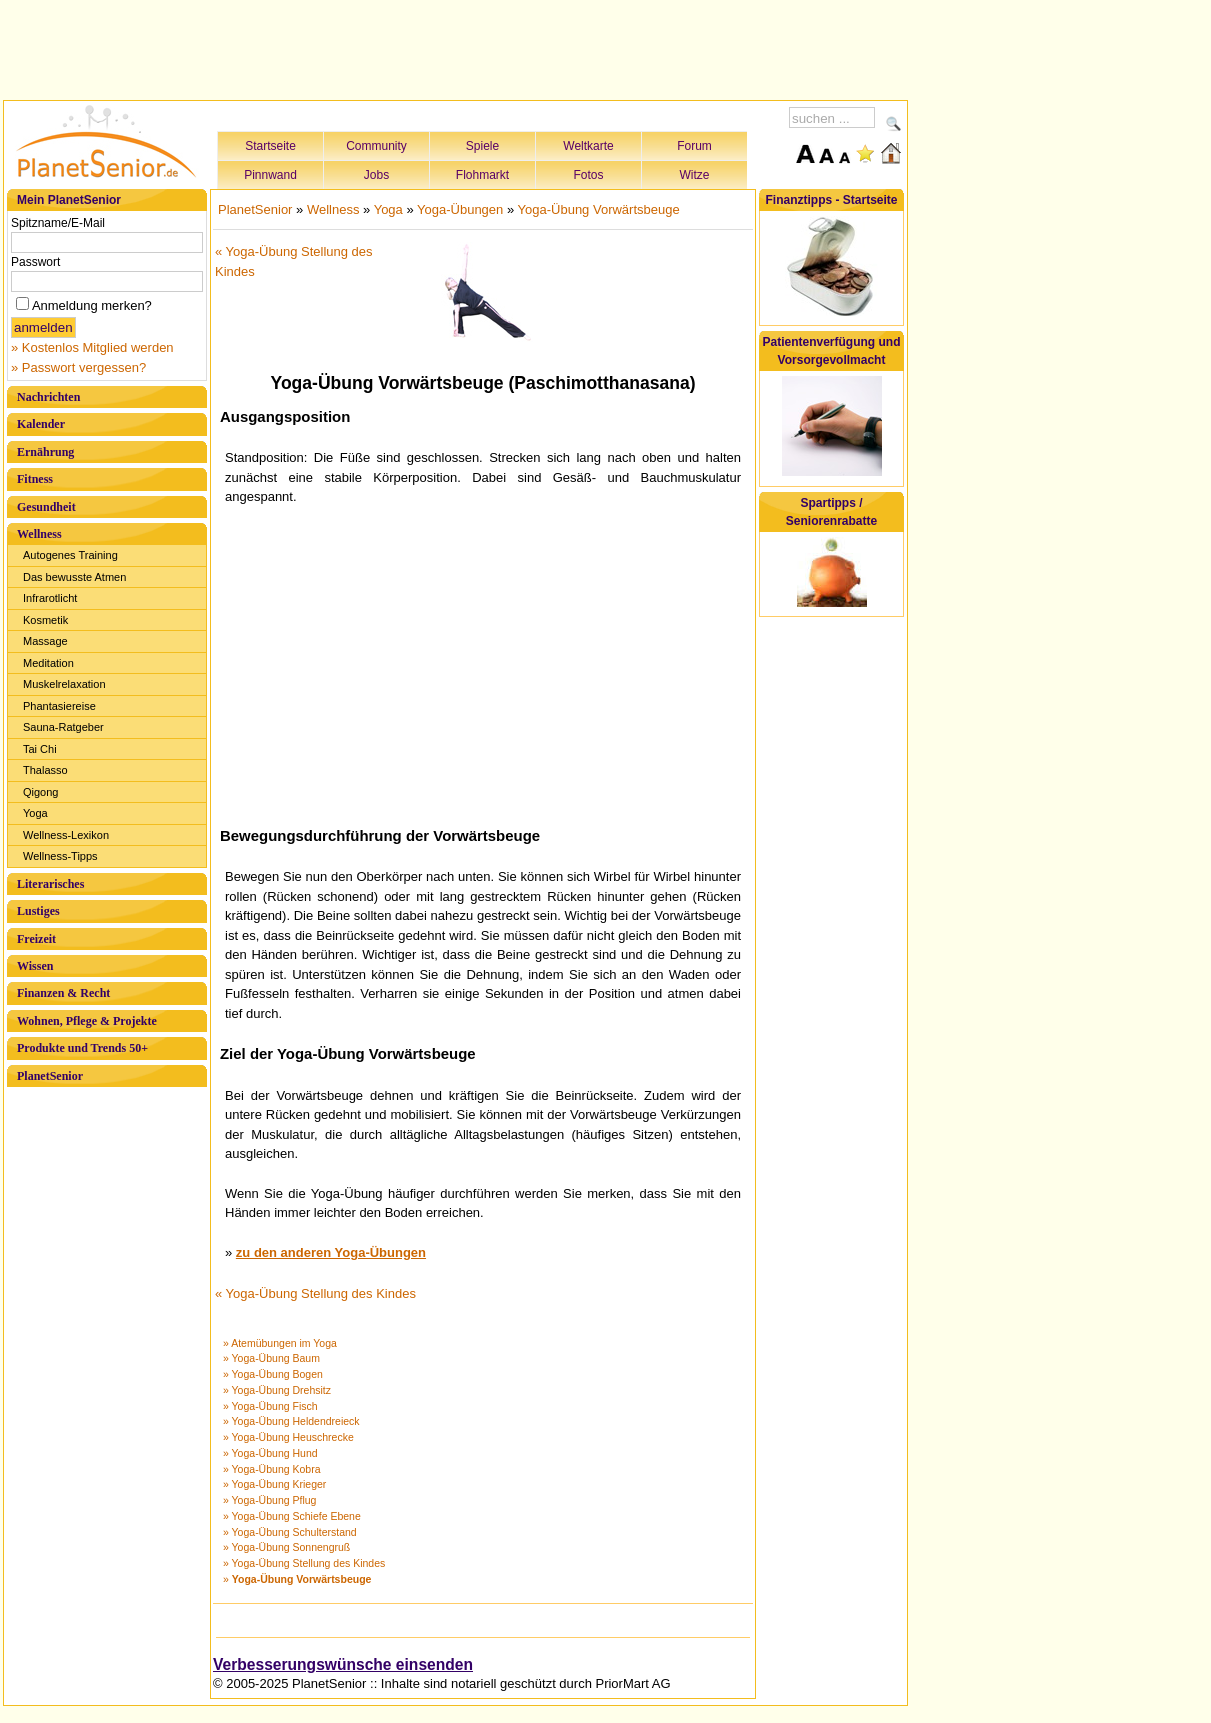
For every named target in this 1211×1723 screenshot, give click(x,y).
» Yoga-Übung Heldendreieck (291, 1421)
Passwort (35, 262)
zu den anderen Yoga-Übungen (331, 1252)
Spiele (482, 146)
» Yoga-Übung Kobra (272, 1469)
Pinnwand (270, 175)
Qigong (40, 792)
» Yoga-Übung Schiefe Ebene (292, 1516)
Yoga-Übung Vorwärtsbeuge (599, 209)
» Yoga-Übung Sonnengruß (286, 1547)
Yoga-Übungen (460, 209)
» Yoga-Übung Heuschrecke (288, 1437)
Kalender (41, 424)
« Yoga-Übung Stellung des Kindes (315, 1293)
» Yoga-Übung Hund (270, 1453)
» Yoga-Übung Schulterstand (290, 1532)
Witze (695, 175)
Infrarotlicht (50, 598)
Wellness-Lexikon (66, 835)
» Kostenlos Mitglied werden (92, 347)
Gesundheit (46, 507)
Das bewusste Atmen (74, 577)
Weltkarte (588, 146)
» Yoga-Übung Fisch (270, 1406)
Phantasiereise (59, 706)
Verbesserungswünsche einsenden (343, 1664)
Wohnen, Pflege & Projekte (87, 1021)
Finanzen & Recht (63, 993)
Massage (45, 641)
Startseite (270, 146)
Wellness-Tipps (60, 856)
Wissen (35, 966)
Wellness (39, 534)
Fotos (588, 175)
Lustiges (38, 911)
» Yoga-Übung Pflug (269, 1500)
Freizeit (36, 939)
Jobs (376, 175)
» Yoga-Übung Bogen (273, 1374)
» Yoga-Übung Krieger (274, 1484)
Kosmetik (45, 620)
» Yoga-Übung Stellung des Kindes (304, 1563)
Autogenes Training (70, 555)
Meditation (48, 663)
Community (376, 146)
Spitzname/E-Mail (58, 223)
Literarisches (50, 884)
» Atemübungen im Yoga (280, 1343)
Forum (694, 146)
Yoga (35, 813)
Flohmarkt (482, 175)
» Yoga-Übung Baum (271, 1358)
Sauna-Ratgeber (63, 727)
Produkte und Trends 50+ (82, 1048)
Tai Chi (40, 749)
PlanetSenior (50, 1076)
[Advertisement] (456, 47)
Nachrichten (48, 397)
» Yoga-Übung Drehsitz (277, 1390)
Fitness (35, 479)
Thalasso (45, 770)
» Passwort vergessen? (78, 367)
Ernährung (45, 452)
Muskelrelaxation (64, 684)
